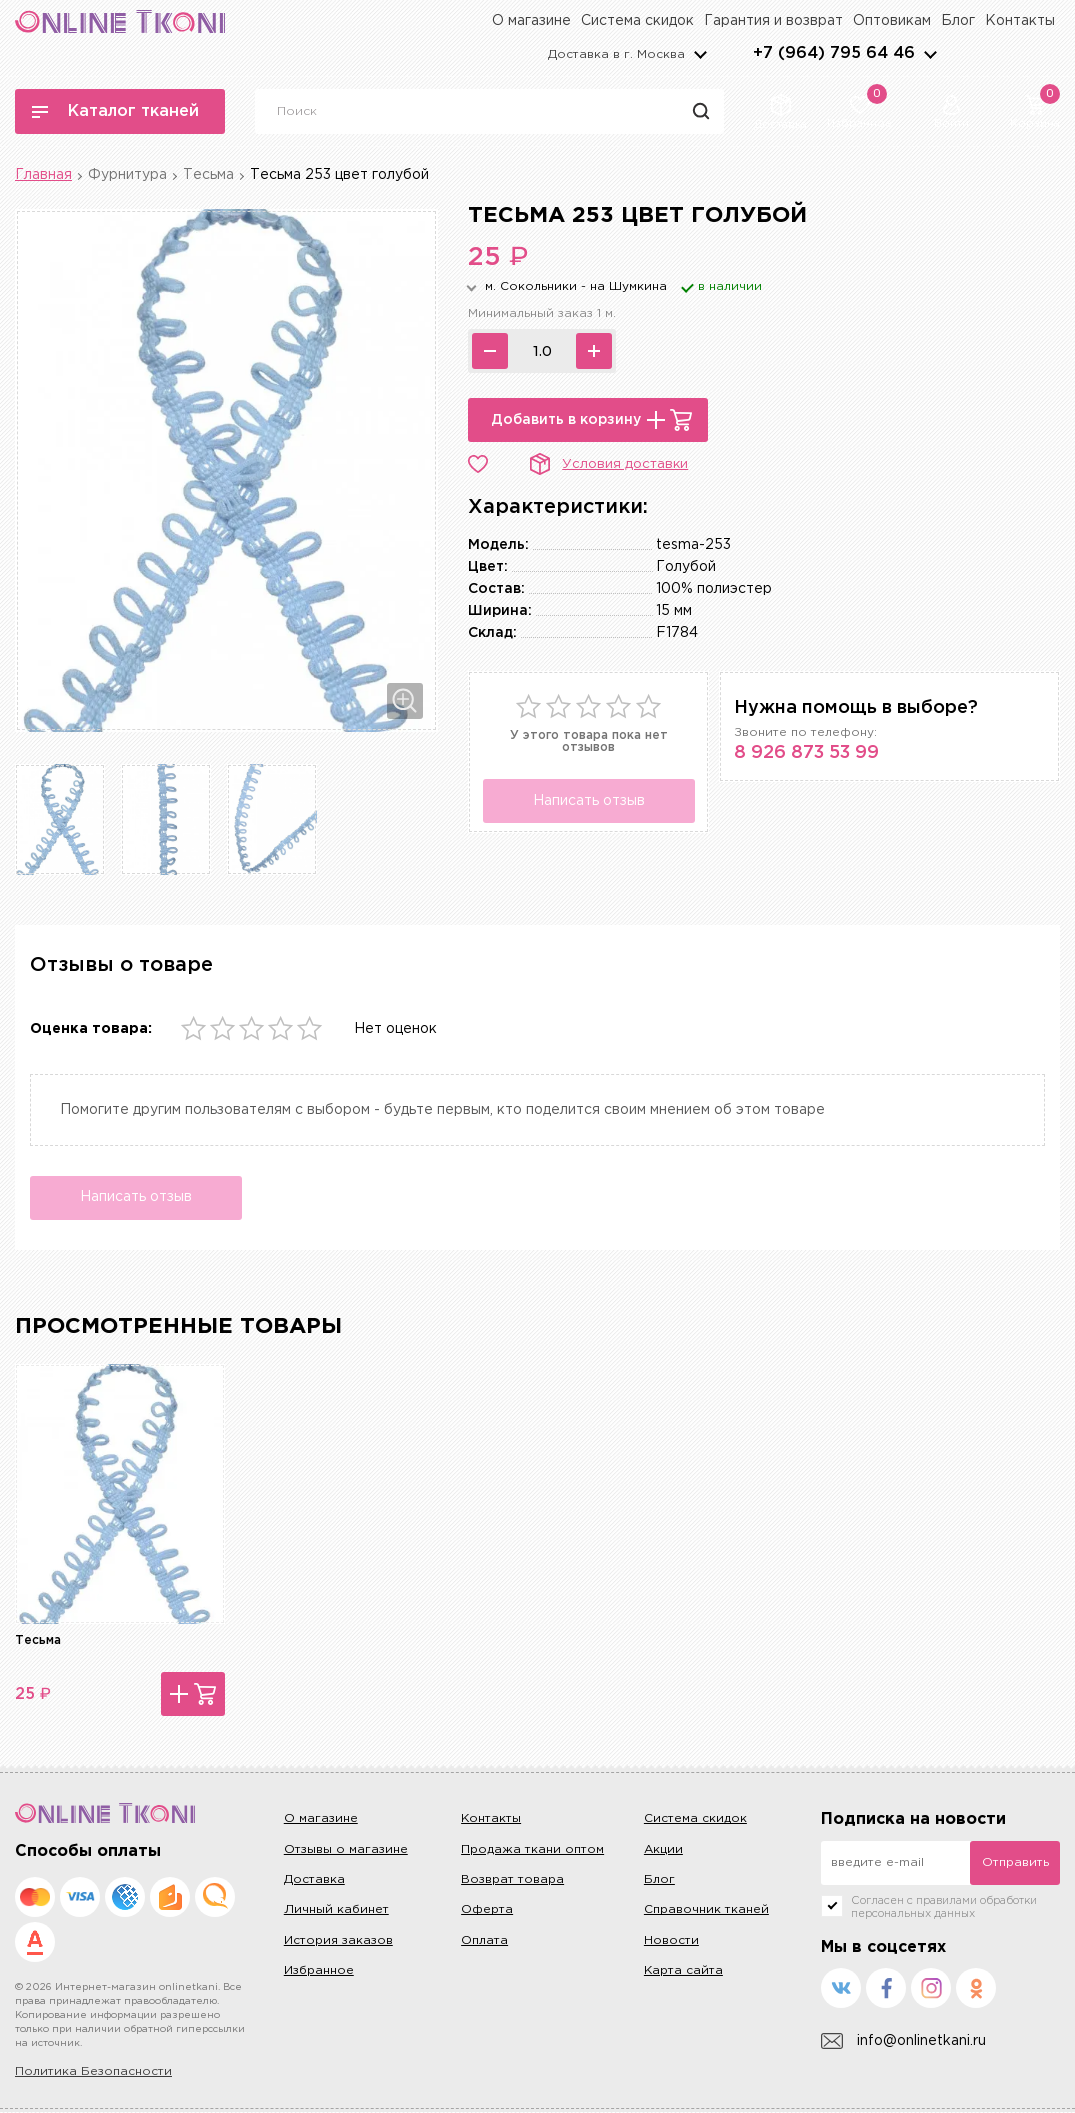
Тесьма (208, 175)
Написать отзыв (589, 801)
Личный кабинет (336, 1910)
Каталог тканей (115, 111)
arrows (930, 54)
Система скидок (637, 21)
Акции (663, 1849)
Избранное (319, 1971)
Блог (958, 21)
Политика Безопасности (93, 2072)
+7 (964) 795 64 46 (834, 53)
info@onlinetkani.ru (903, 2042)
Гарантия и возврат (773, 21)
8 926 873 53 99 (806, 753)
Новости (671, 1940)
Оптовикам (892, 21)
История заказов (338, 1940)
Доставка (314, 1880)
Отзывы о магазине (346, 1849)
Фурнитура (127, 175)
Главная (43, 175)
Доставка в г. (616, 54)
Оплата (484, 1940)
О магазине (531, 21)
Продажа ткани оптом (532, 1849)
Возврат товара (512, 1880)
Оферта (487, 1910)
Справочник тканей (706, 1910)
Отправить (1015, 1862)
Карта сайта (683, 1971)
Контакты (1020, 21)
